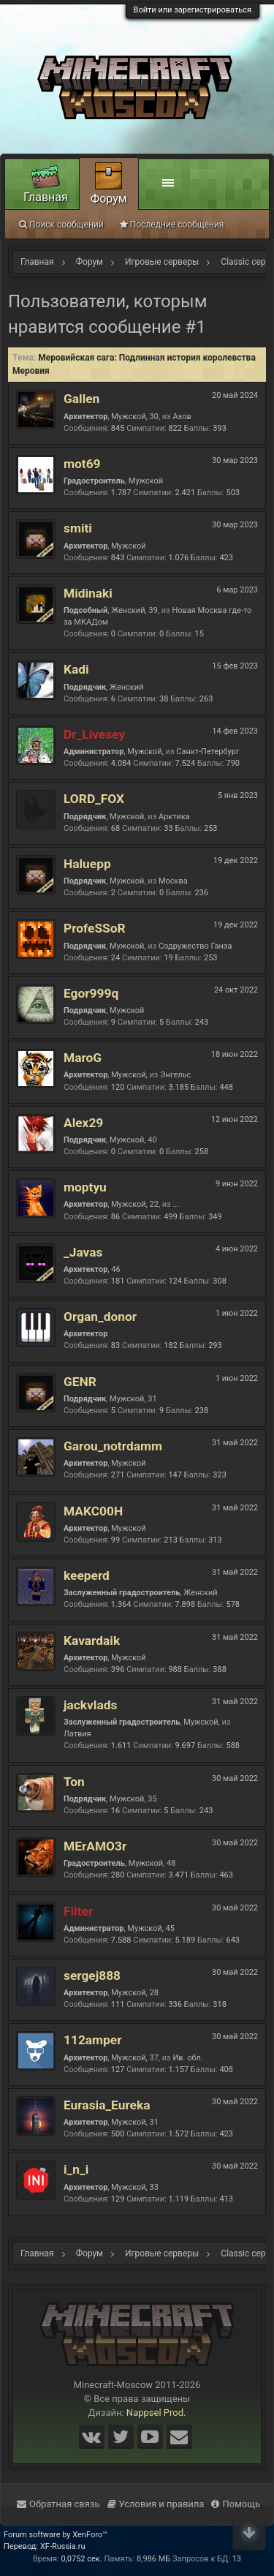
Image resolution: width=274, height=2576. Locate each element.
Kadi (76, 669)
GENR (80, 1381)
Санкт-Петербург (207, 751)
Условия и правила (156, 2503)
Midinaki (88, 593)
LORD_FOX (94, 798)
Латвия (77, 1734)
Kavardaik (92, 1640)
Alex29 (83, 1122)
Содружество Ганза (195, 946)
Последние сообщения (172, 224)
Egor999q (91, 993)
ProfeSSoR (95, 928)
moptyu (85, 1187)
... (175, 1204)
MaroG (83, 1057)
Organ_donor (100, 1316)
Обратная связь (58, 2503)
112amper (93, 2040)
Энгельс (175, 1075)
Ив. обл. (187, 2058)
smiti (78, 528)
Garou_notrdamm (113, 1446)
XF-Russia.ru (62, 2546)
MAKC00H (93, 1511)
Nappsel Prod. (156, 2412)
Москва (173, 881)
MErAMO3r (95, 1846)
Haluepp (87, 863)
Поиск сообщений (61, 224)
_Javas (83, 1252)
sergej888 (92, 1975)
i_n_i (76, 2169)
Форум (109, 199)
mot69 (82, 463)
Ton (74, 1781)
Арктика (174, 816)
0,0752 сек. (81, 2559)
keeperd (87, 1575)
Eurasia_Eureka (107, 2105)
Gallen (81, 398)
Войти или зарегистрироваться (192, 10)
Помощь (235, 2503)
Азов (181, 416)
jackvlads (90, 1705)
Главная (45, 197)
